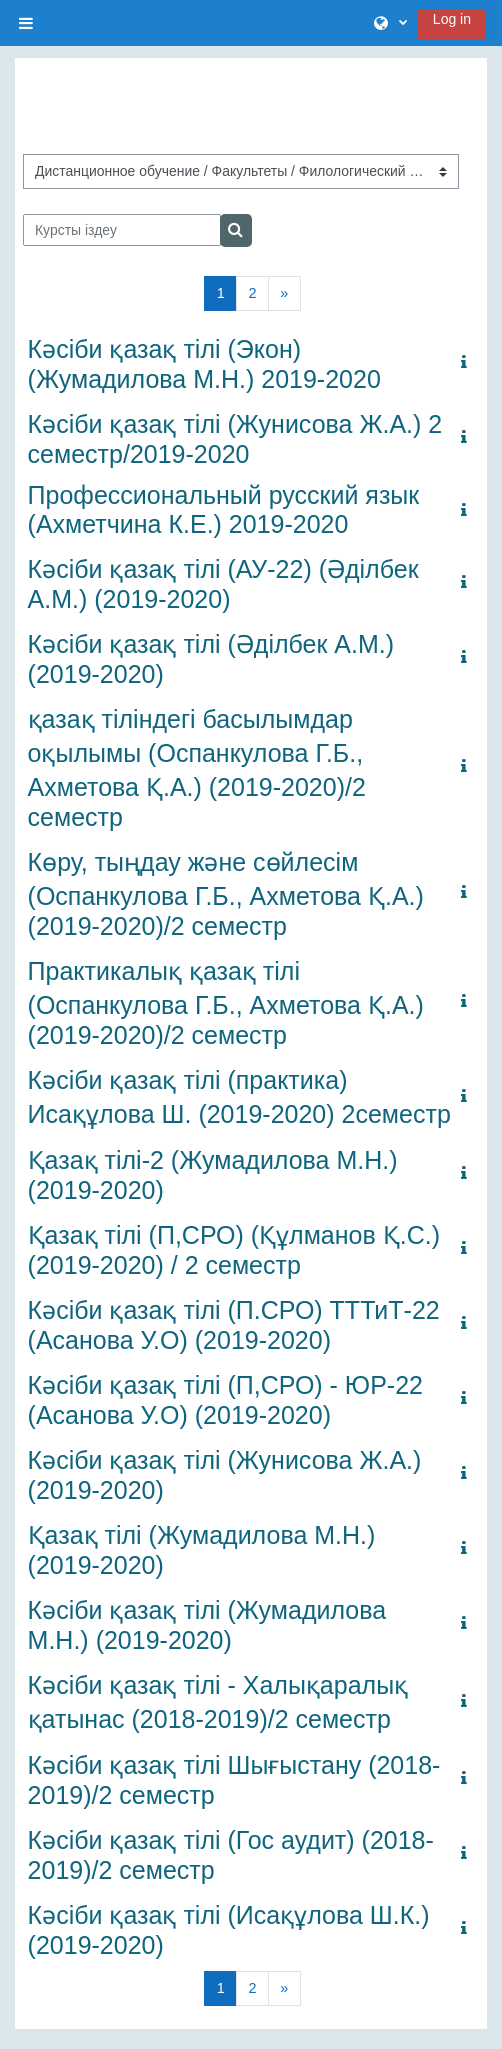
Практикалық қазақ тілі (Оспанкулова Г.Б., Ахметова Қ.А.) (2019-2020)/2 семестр (226, 1003)
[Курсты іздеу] (122, 230)
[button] (390, 23)
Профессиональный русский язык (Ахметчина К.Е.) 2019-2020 (224, 509)
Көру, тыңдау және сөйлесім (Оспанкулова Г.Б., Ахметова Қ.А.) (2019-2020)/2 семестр (226, 894)
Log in (452, 19)
